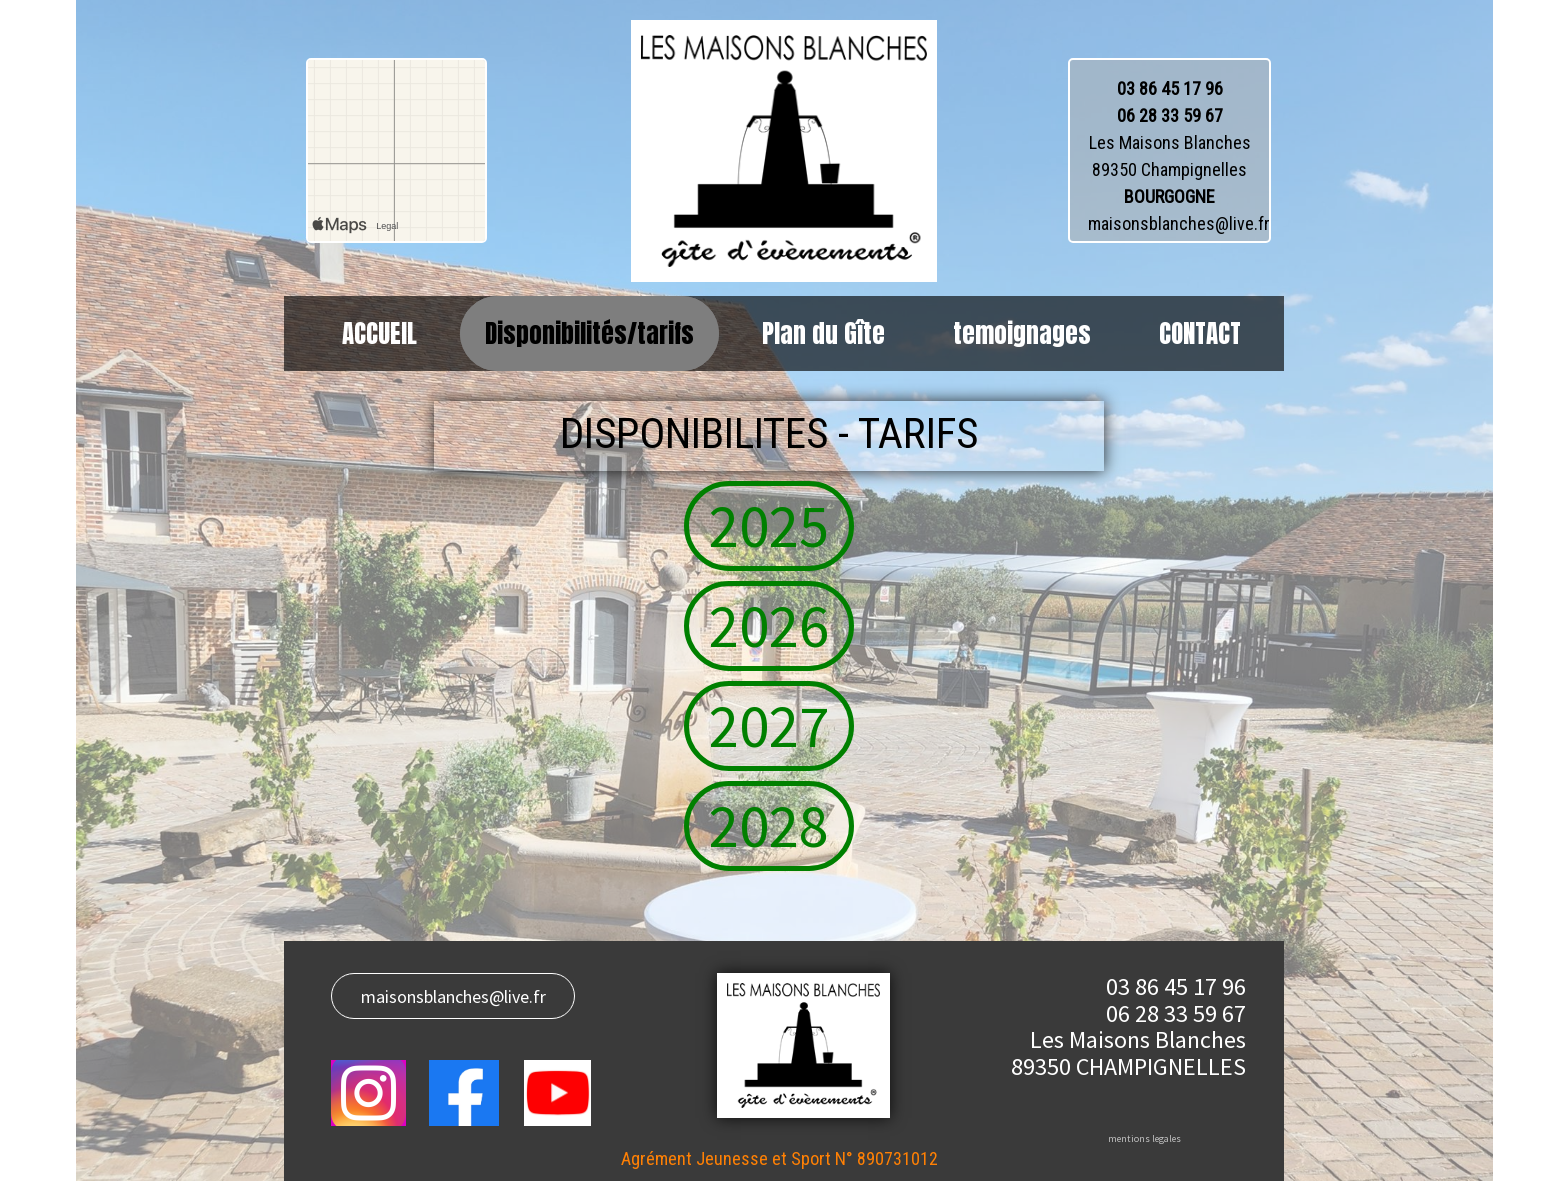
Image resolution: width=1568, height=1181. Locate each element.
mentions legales (1144, 1138)
